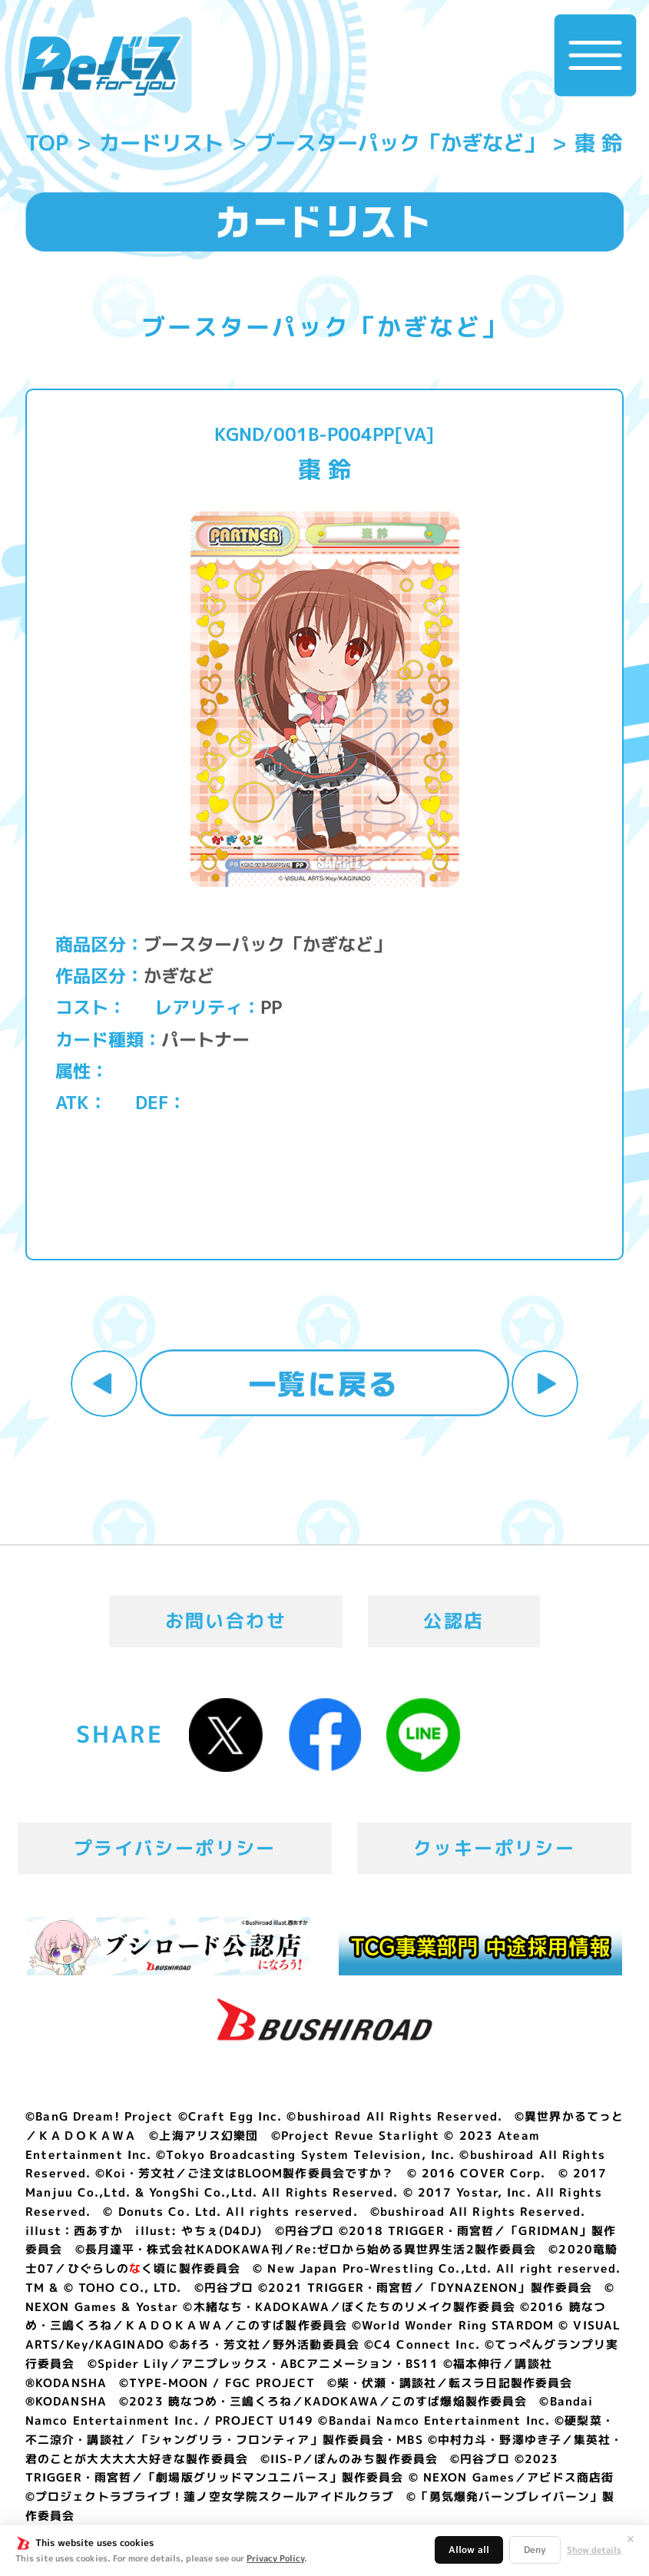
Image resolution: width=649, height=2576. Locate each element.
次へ (545, 1383)
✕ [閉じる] (630, 2539)
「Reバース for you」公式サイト (101, 66)
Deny (535, 2549)
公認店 (453, 1621)
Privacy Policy (275, 2558)
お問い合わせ (225, 1621)
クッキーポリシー (494, 1848)
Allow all (469, 2549)
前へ (104, 1383)
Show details (594, 2550)
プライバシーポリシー (175, 1848)
